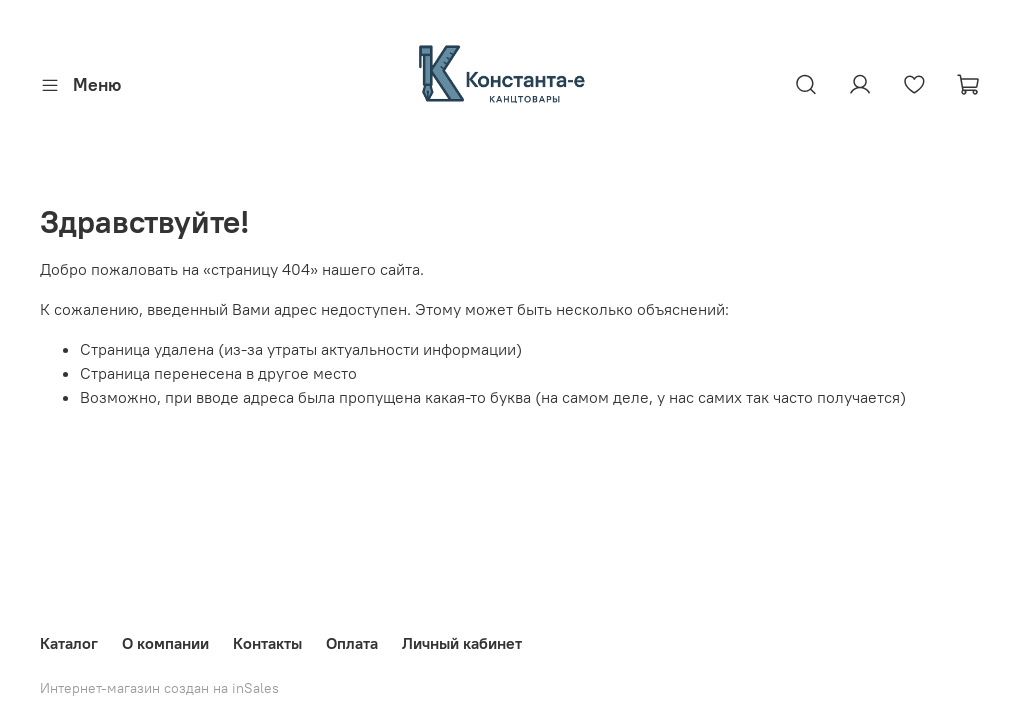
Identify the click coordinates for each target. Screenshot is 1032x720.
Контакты (267, 643)
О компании (165, 643)
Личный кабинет (462, 643)
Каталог (69, 643)
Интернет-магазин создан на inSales (159, 688)
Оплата (352, 643)
